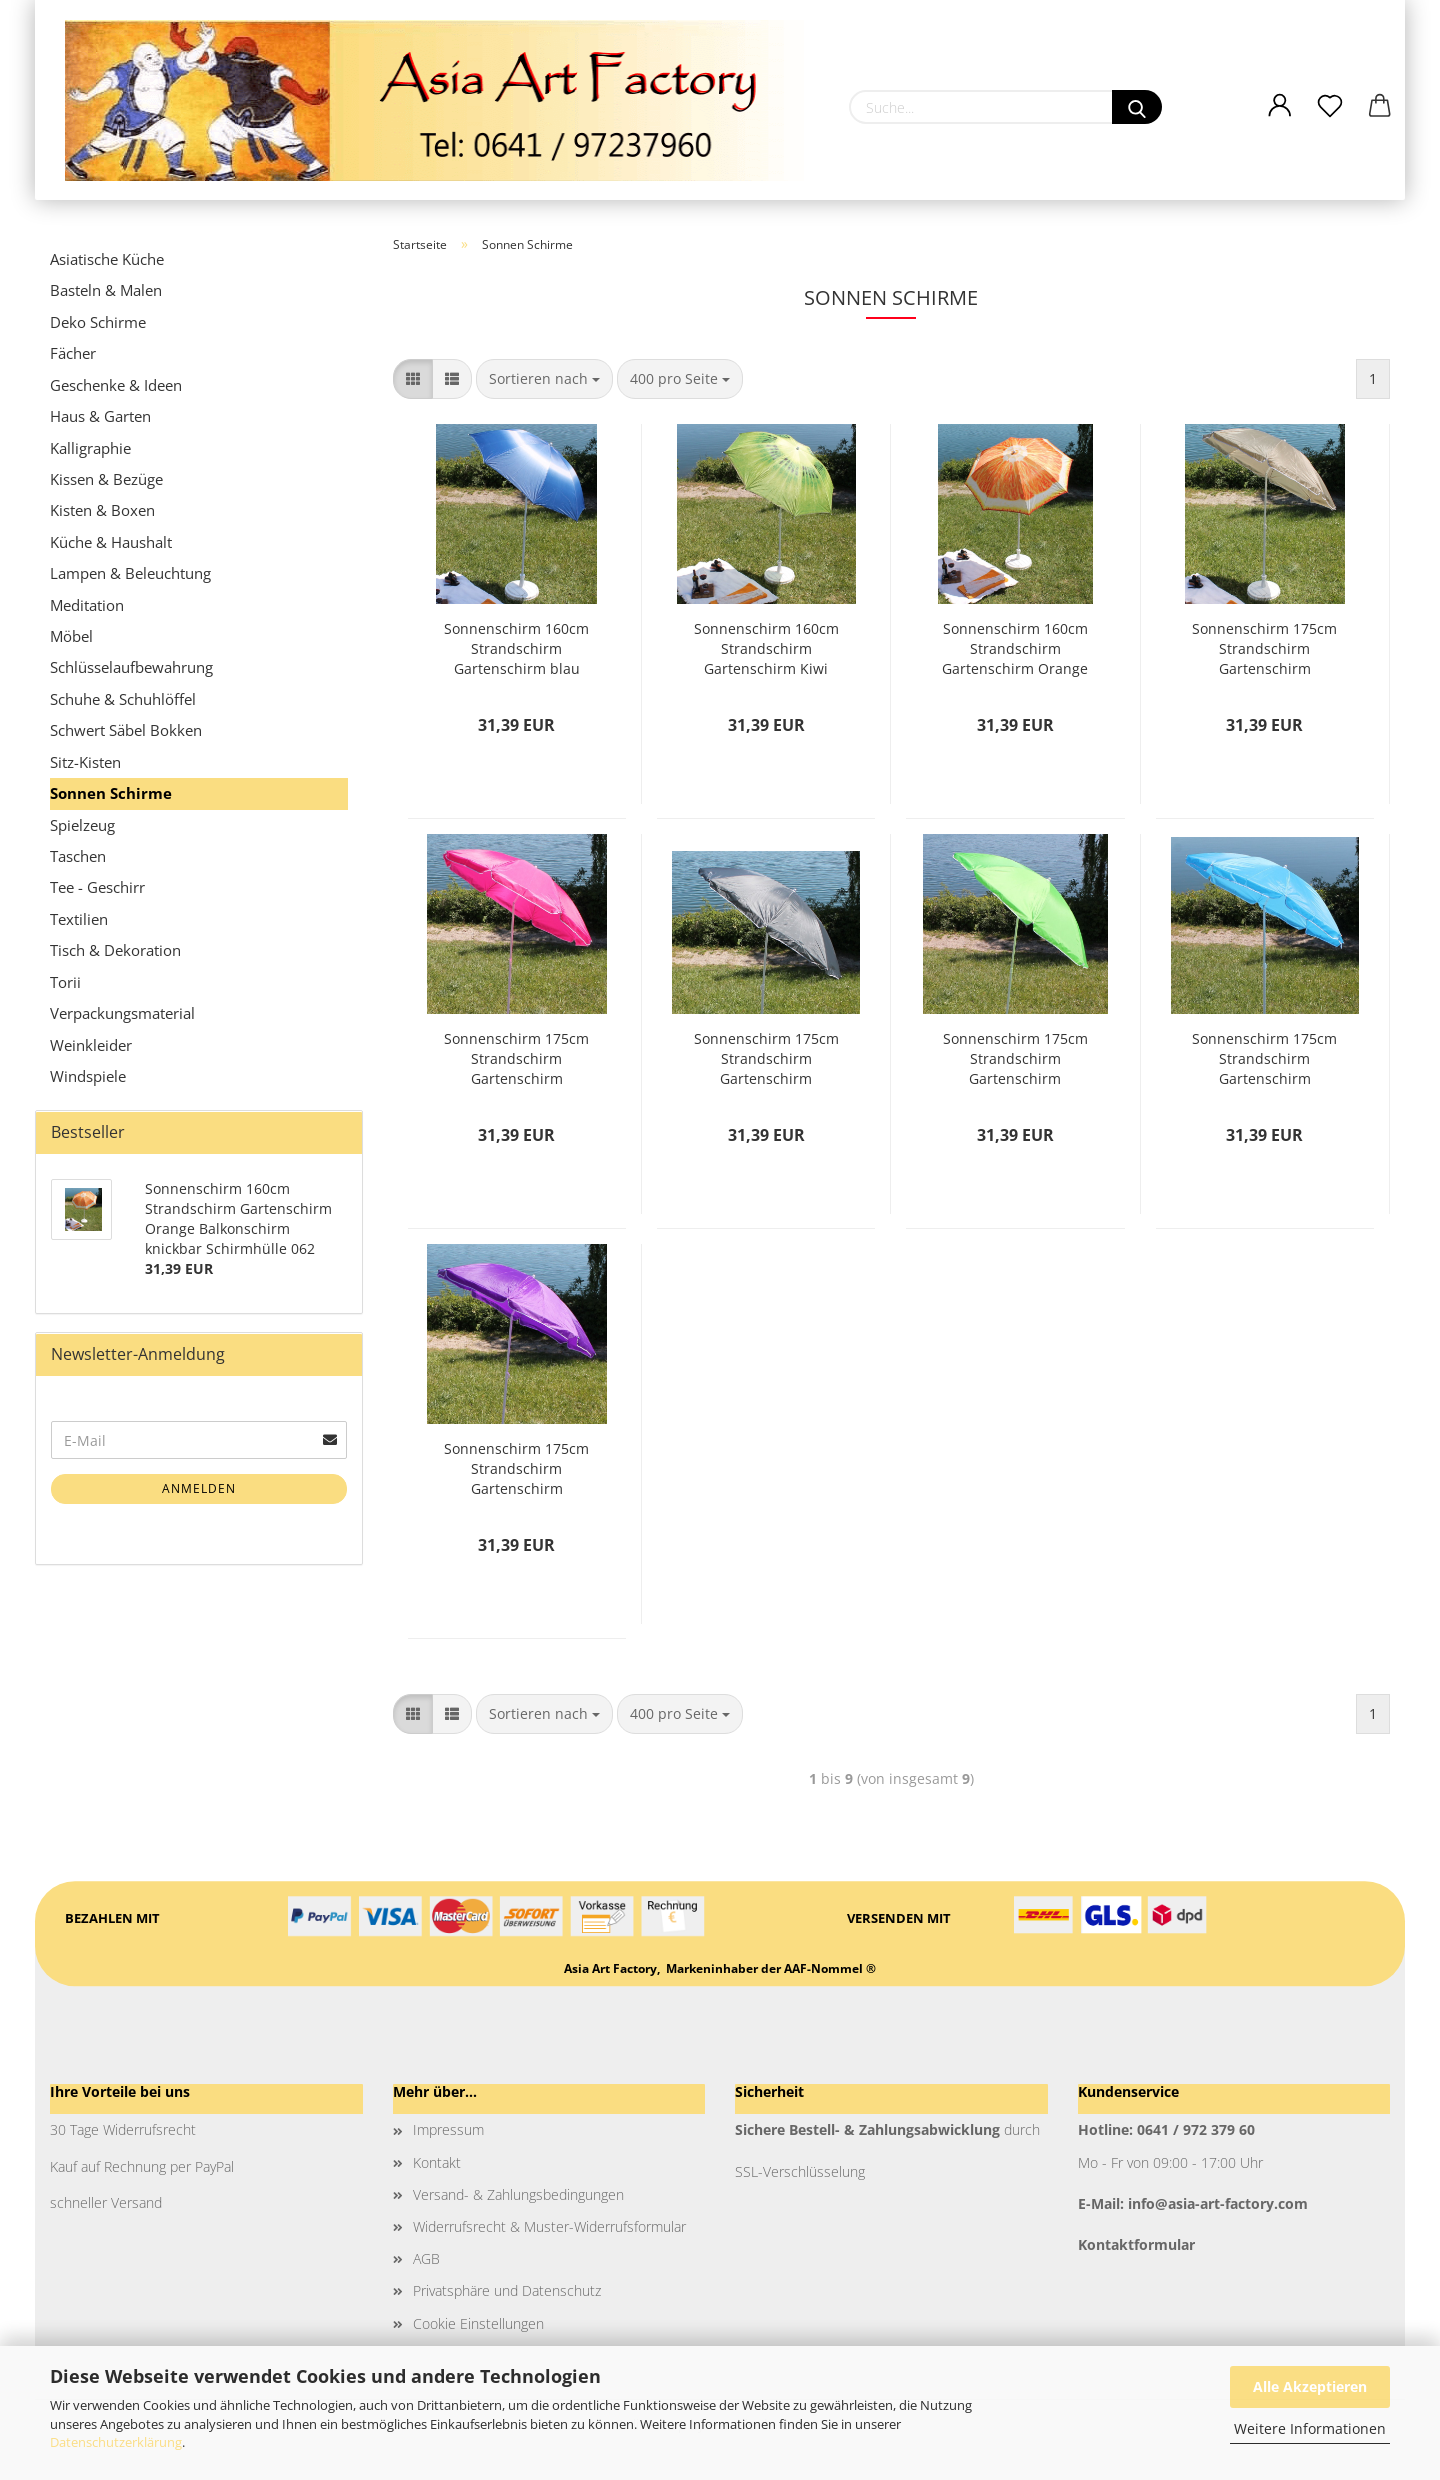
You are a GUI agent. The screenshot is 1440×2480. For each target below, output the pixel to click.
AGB (426, 2258)
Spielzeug (82, 825)
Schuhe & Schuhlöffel (123, 699)
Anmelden (199, 1488)
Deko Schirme (98, 322)
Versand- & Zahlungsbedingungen (518, 2194)
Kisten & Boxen (102, 510)
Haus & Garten (100, 416)
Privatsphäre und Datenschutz (507, 2290)
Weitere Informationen (1310, 2428)
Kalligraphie (90, 448)
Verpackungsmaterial (122, 1013)
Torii (65, 982)
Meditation (87, 605)
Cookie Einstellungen (478, 2323)
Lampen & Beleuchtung (130, 573)
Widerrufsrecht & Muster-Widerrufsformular (549, 2226)
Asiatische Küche (107, 259)
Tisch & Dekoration (115, 950)
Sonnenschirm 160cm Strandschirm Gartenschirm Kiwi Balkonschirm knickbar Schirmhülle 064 (766, 649)
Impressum (448, 2129)
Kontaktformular (1136, 2244)
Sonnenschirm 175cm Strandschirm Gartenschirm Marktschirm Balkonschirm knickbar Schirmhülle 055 (1265, 1059)
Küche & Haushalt (111, 542)
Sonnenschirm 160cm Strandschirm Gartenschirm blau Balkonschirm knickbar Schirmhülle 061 (517, 649)
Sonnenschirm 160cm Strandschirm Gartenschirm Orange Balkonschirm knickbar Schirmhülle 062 (1015, 649)
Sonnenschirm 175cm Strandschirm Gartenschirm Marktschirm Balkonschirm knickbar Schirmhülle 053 (766, 1059)
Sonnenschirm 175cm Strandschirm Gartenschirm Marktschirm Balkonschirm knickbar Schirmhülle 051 (1265, 649)
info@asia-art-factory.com (1218, 2203)
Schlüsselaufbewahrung (131, 667)
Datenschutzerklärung (116, 2442)
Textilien (79, 919)
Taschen (78, 856)
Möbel (71, 636)
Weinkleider (91, 1045)
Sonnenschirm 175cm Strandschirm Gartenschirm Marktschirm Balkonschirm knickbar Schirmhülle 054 (1015, 1059)
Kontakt (437, 2162)
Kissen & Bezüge (106, 479)
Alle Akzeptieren (1310, 2386)
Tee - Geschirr (97, 887)
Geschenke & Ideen (116, 385)
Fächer (73, 353)
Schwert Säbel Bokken (126, 730)
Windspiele (88, 1076)
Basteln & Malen (106, 290)
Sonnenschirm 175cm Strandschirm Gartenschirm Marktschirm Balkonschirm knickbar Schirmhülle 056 (517, 1469)
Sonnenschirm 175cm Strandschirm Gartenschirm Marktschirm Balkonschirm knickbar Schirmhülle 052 (517, 1059)
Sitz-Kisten (85, 762)
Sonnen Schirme (111, 793)
